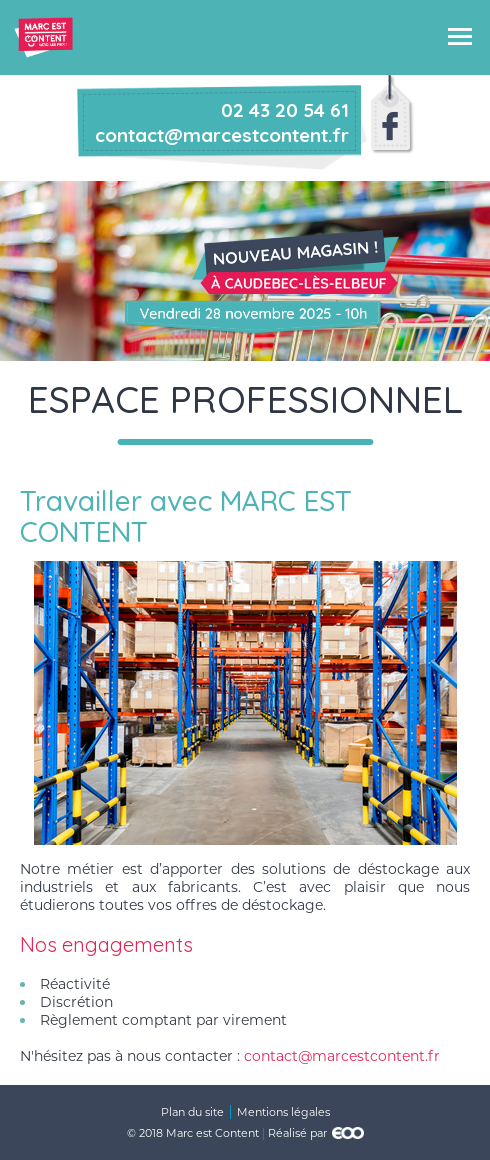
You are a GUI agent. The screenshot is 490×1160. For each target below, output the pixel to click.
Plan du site (192, 1112)
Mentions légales (283, 1112)
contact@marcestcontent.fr (342, 1056)
